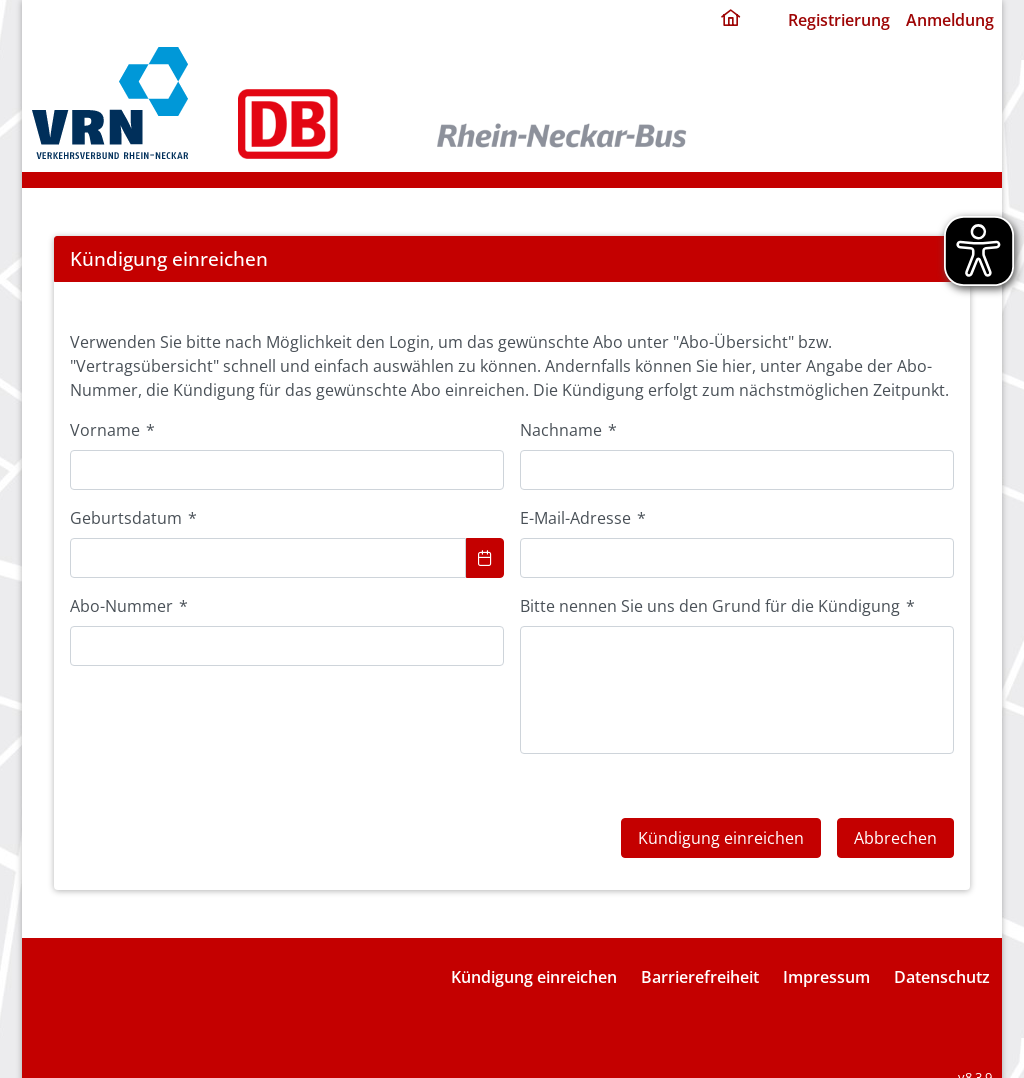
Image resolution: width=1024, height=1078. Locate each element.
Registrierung (839, 20)
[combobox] (268, 558)
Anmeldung (950, 20)
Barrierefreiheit (700, 957)
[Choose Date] (485, 558)
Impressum (826, 957)
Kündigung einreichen (534, 957)
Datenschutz (942, 957)
